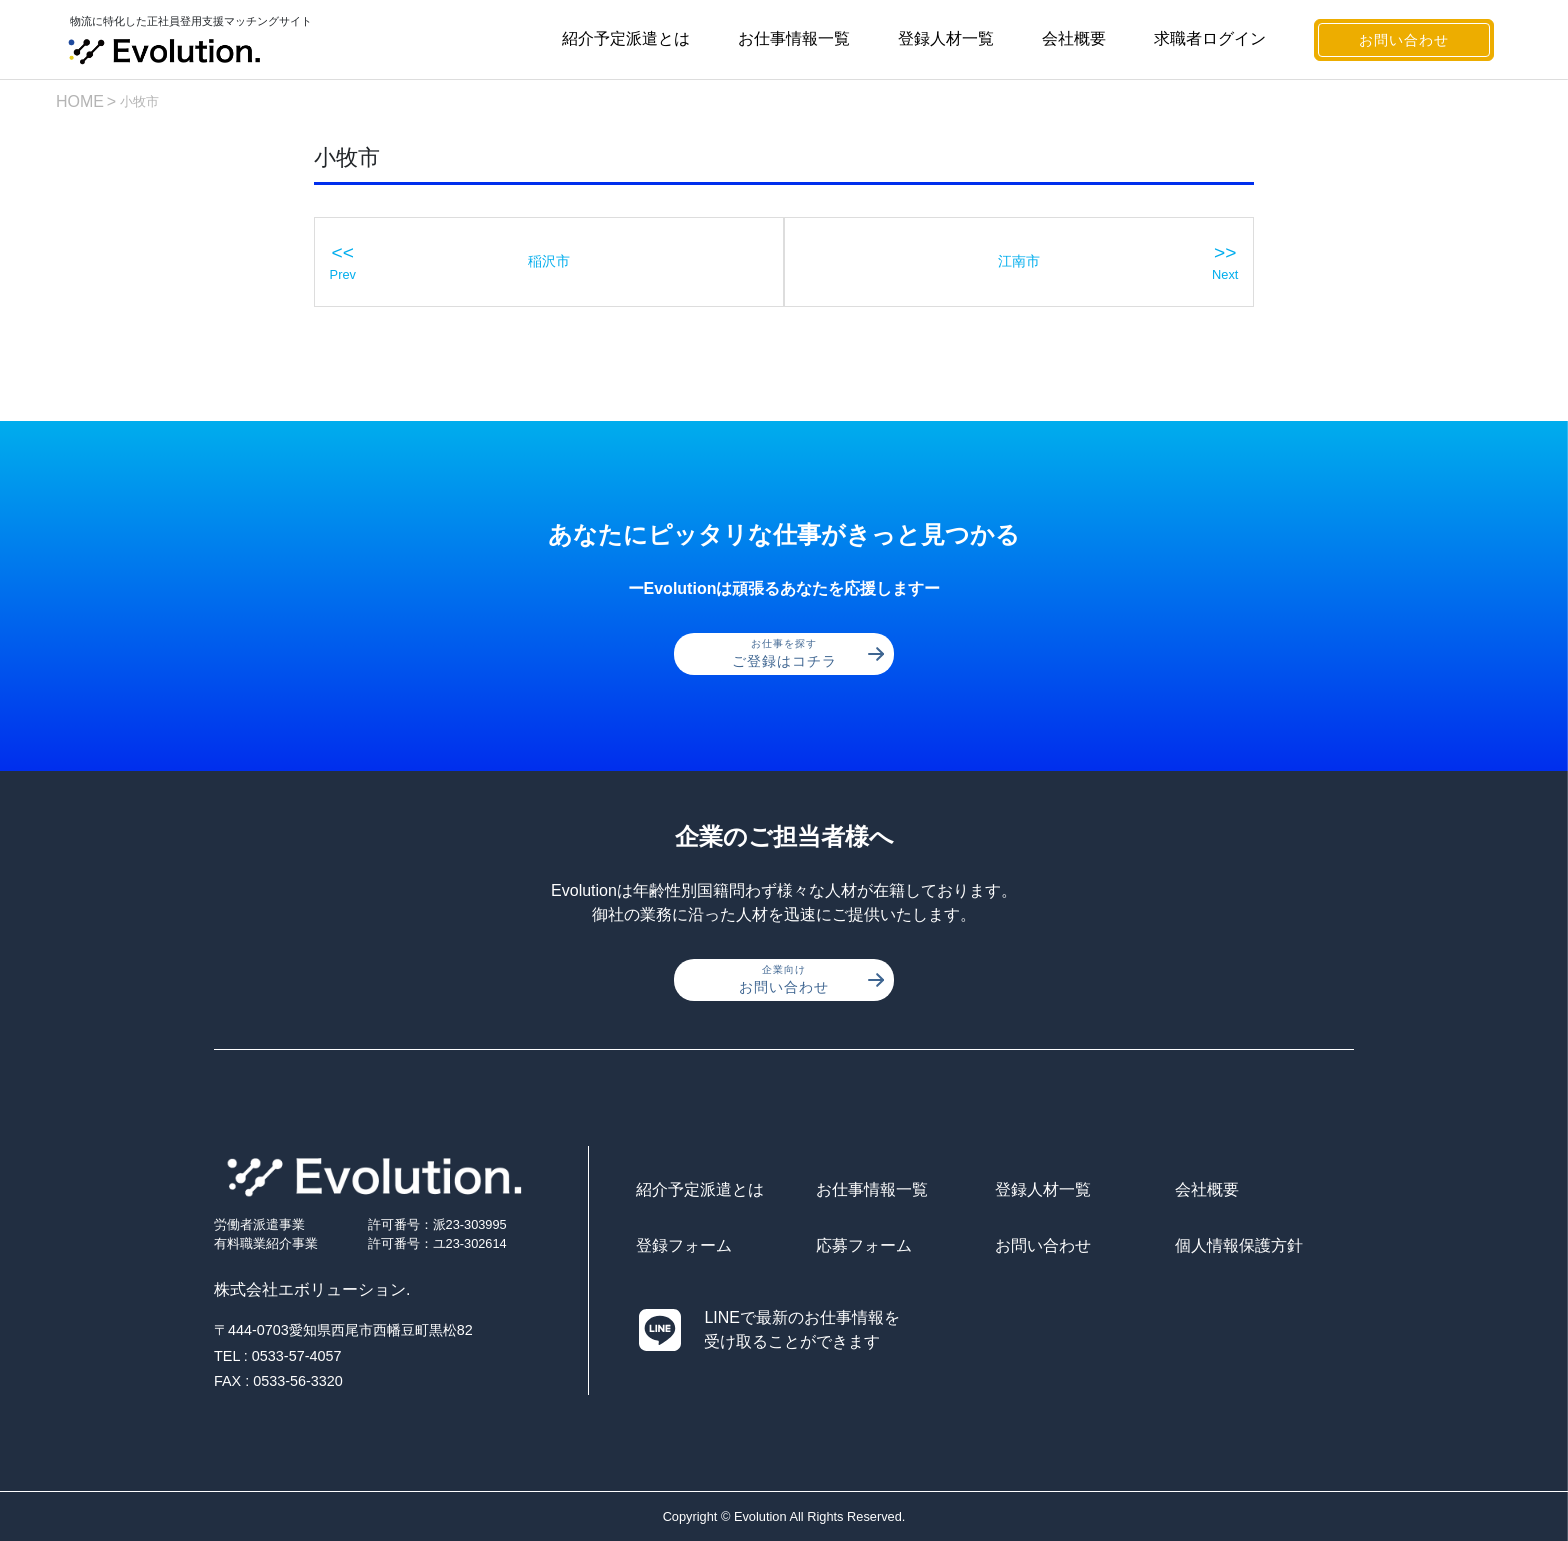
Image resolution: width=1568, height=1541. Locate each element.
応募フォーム (864, 1245)
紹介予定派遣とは (626, 38)
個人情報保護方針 (1239, 1245)
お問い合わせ (1404, 40)
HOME (80, 101)
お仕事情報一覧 (794, 38)
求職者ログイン (1210, 38)
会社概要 (1074, 38)
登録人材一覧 (946, 38)
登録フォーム (684, 1245)
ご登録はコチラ (808, 653)
